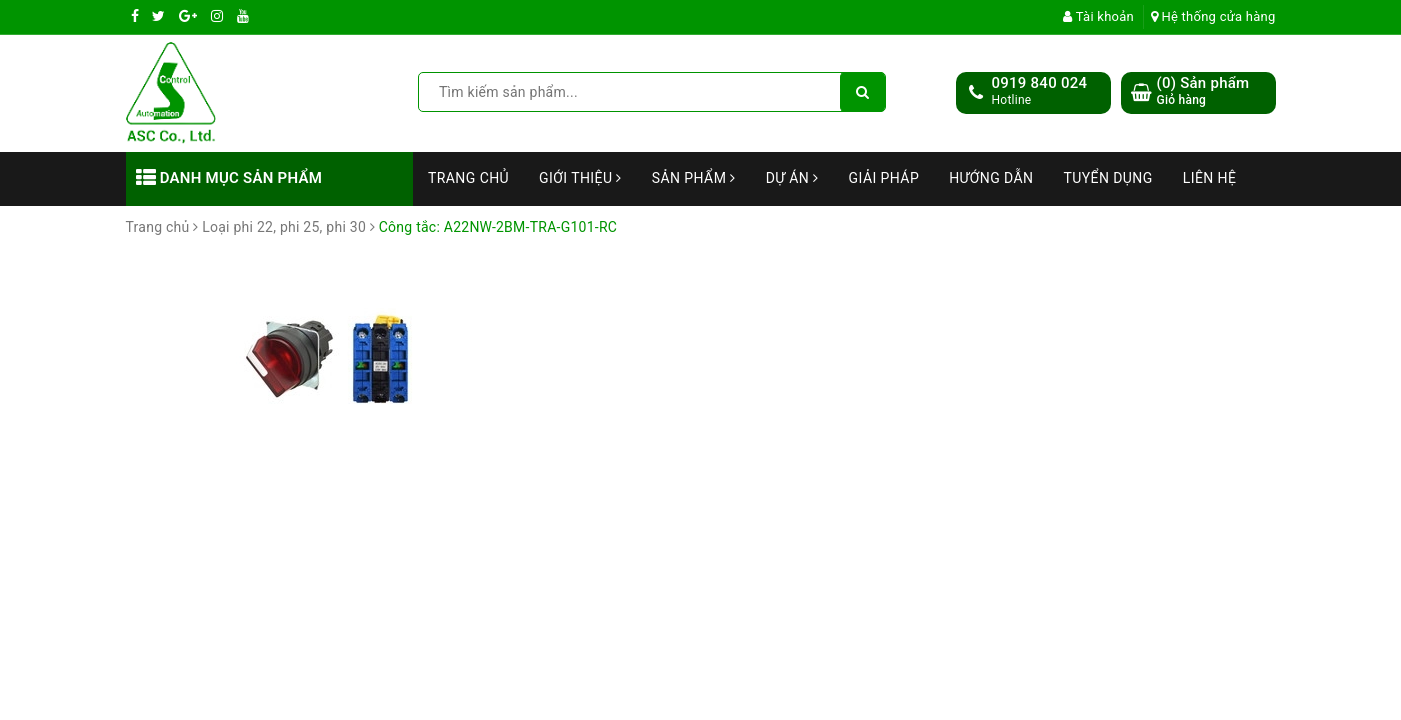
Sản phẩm (694, 178)
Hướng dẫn (991, 178)
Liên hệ (1210, 178)
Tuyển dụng (1107, 178)
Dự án (792, 178)
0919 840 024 (1040, 83)
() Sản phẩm (1203, 91)
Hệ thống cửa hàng (1213, 16)
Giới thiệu (580, 178)
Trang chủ (468, 178)
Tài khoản (1098, 16)
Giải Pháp (884, 178)
